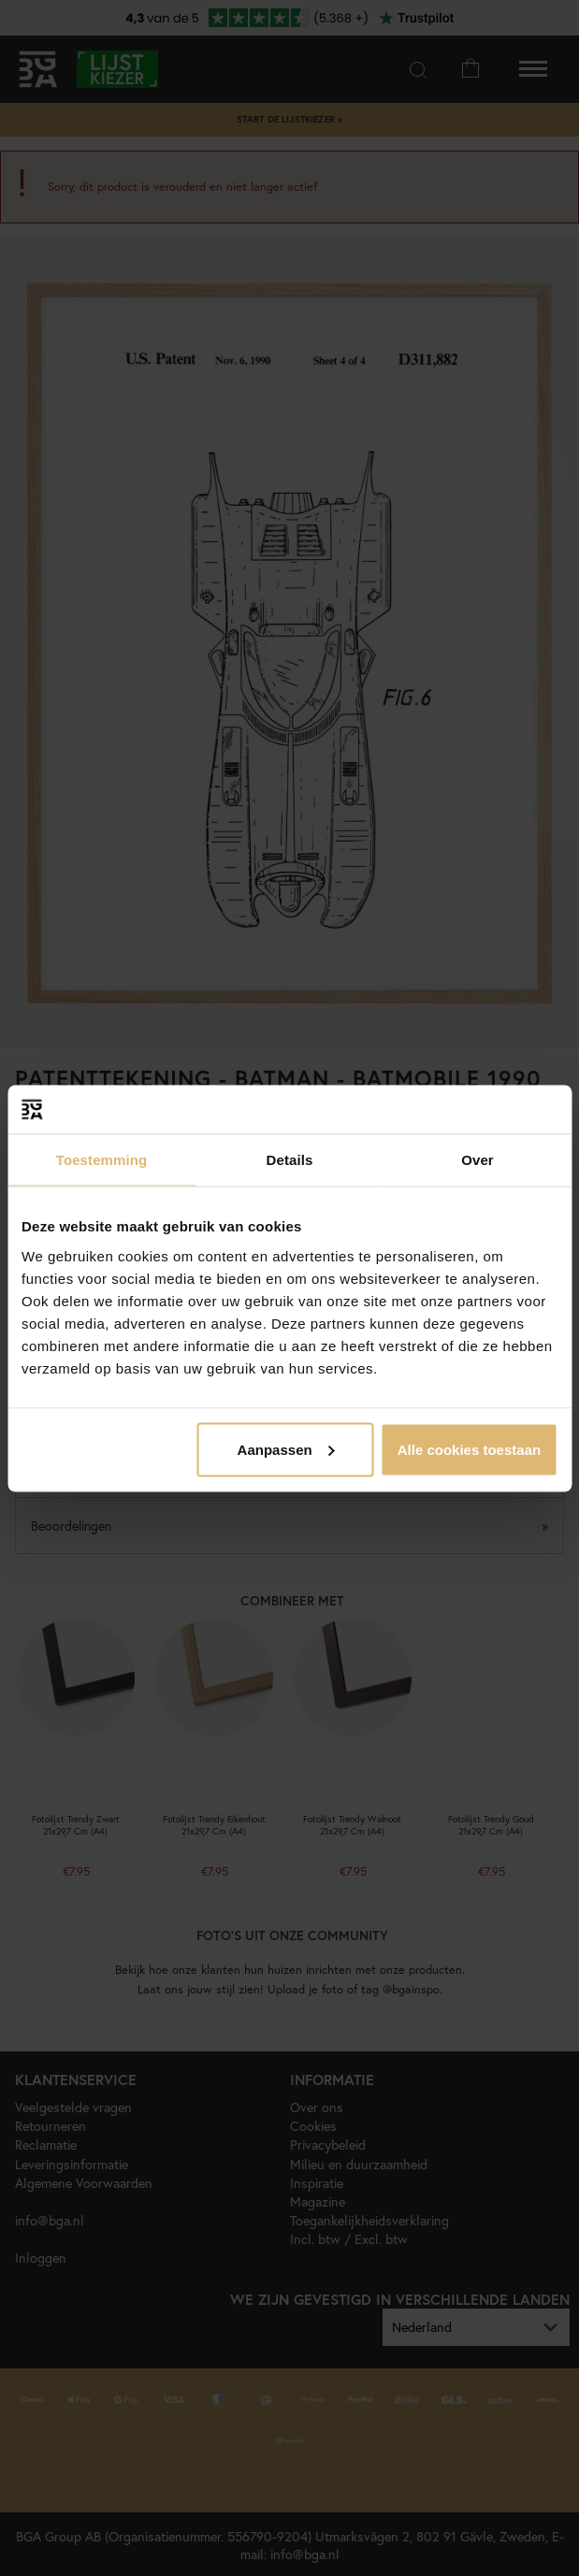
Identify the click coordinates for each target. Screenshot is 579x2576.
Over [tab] (477, 1160)
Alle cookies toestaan (469, 1449)
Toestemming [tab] (102, 1160)
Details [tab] (290, 1160)
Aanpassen (286, 1449)
